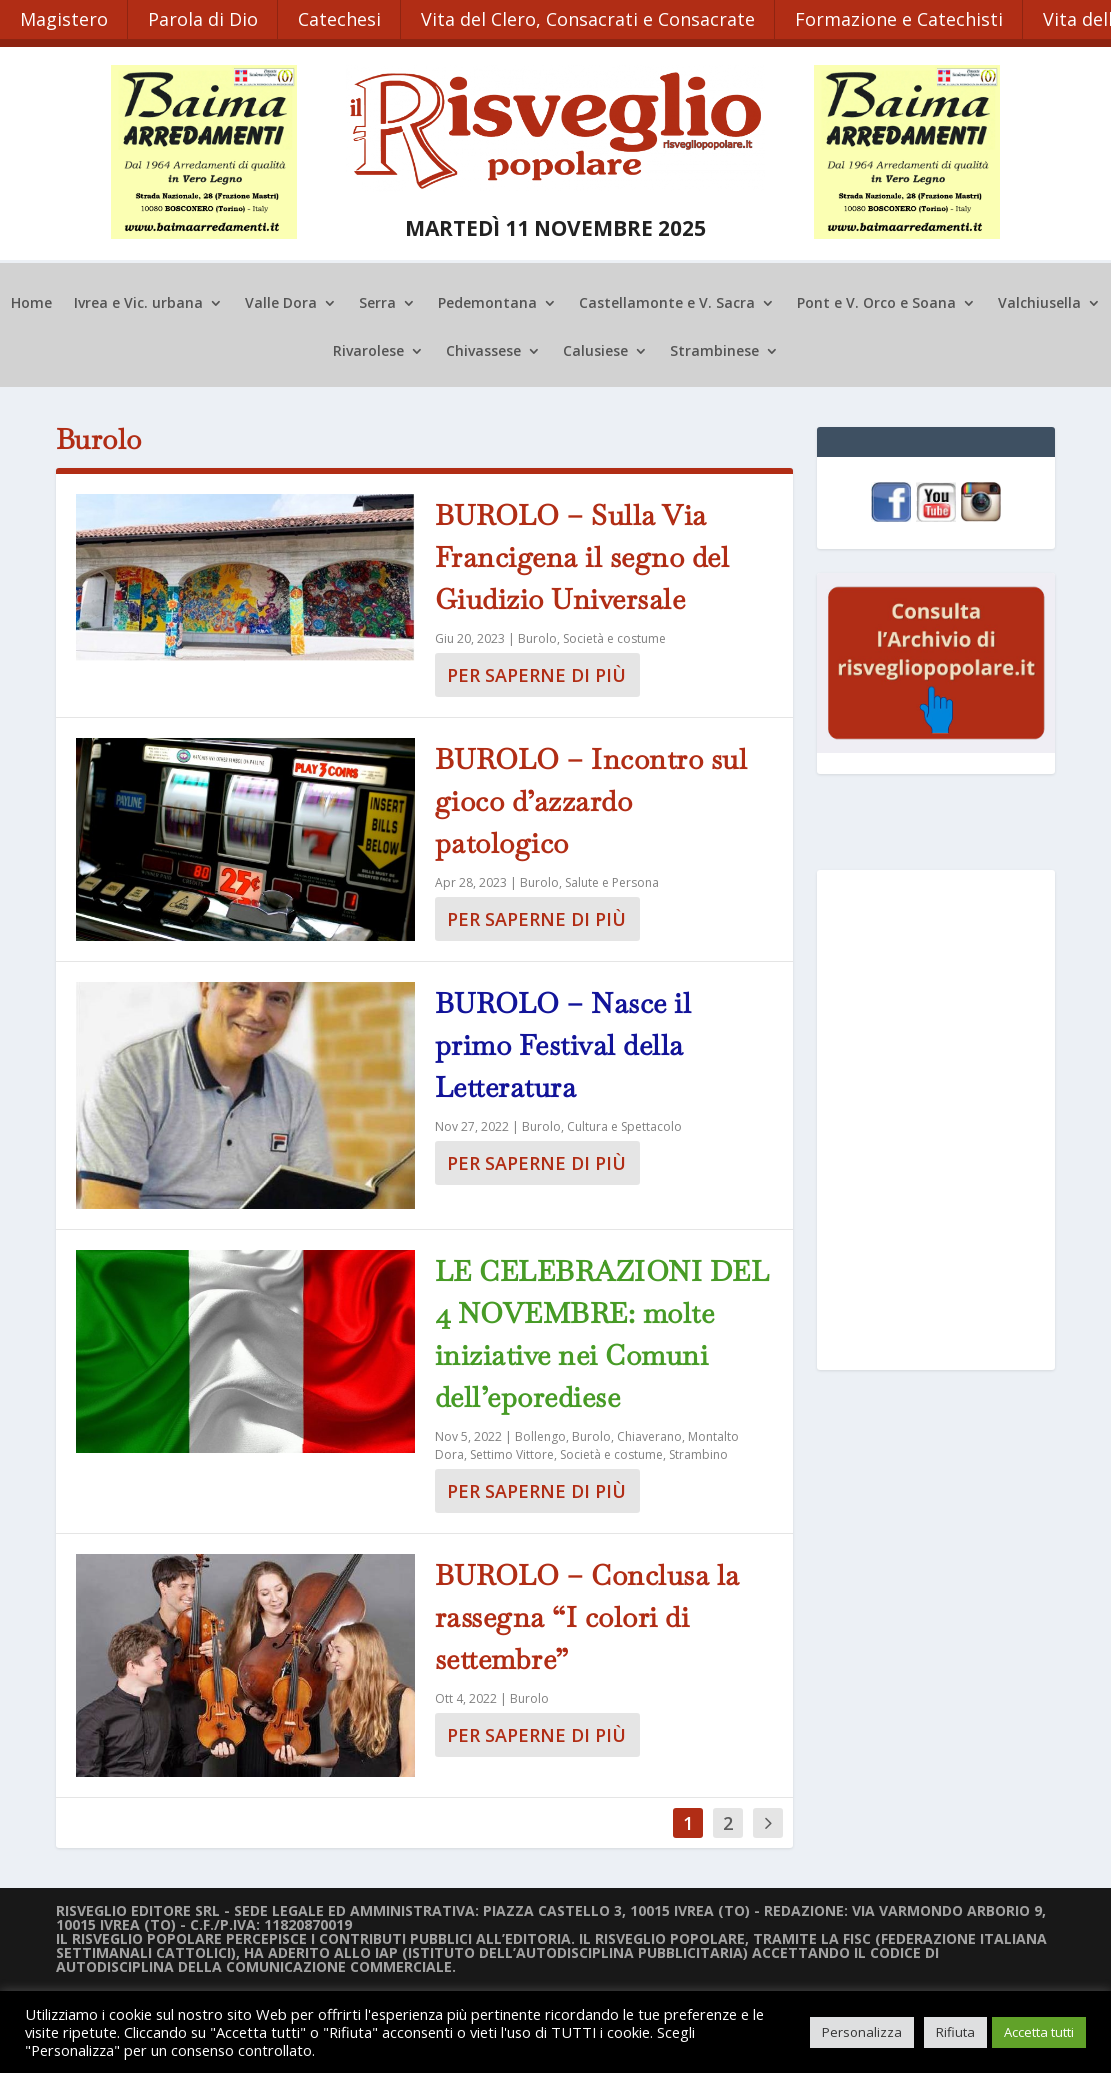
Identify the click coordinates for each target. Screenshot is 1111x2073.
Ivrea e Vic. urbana (138, 302)
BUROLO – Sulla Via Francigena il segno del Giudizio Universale (582, 555)
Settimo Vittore (512, 1452)
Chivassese (483, 350)
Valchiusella (1039, 302)
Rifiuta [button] (955, 2032)
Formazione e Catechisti (903, 18)
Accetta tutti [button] (1039, 2032)
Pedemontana (487, 302)
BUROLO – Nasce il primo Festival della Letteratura (563, 1043)
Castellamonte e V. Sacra (667, 302)
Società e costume (614, 636)
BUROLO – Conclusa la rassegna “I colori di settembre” (587, 1615)
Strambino (698, 1452)
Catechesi (341, 18)
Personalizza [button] (862, 2032)
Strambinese (714, 350)
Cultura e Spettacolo (624, 1124)
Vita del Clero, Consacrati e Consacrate (591, 18)
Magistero (64, 18)
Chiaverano (649, 1434)
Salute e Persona (612, 880)
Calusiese (595, 350)
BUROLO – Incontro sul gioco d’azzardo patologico (591, 799)
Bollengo (540, 1434)
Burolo (537, 636)
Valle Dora (281, 302)
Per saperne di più (536, 673)
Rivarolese (368, 350)
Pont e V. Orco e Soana (876, 302)
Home (31, 302)
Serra (377, 302)
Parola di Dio (204, 18)
